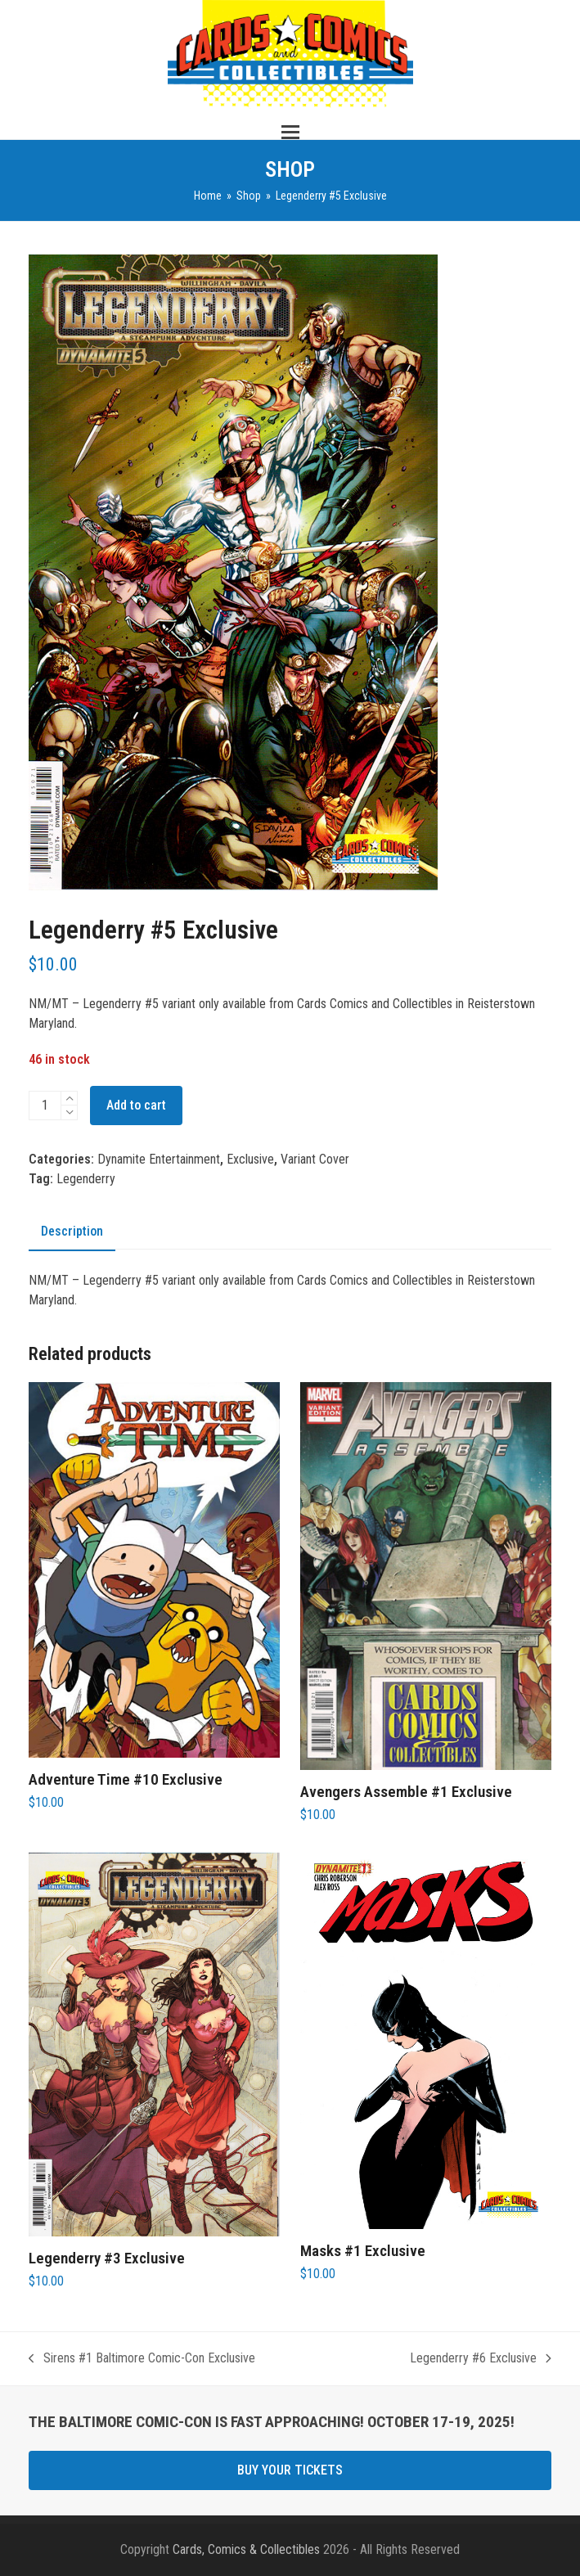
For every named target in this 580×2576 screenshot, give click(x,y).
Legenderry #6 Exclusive (480, 2359)
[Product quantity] (45, 1105)
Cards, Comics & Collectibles (246, 2549)
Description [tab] (72, 1231)
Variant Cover (315, 1159)
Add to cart (136, 1105)
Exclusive (250, 1159)
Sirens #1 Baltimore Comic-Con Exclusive (142, 2359)
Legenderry (85, 1179)
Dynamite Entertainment (158, 1159)
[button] (290, 132)
